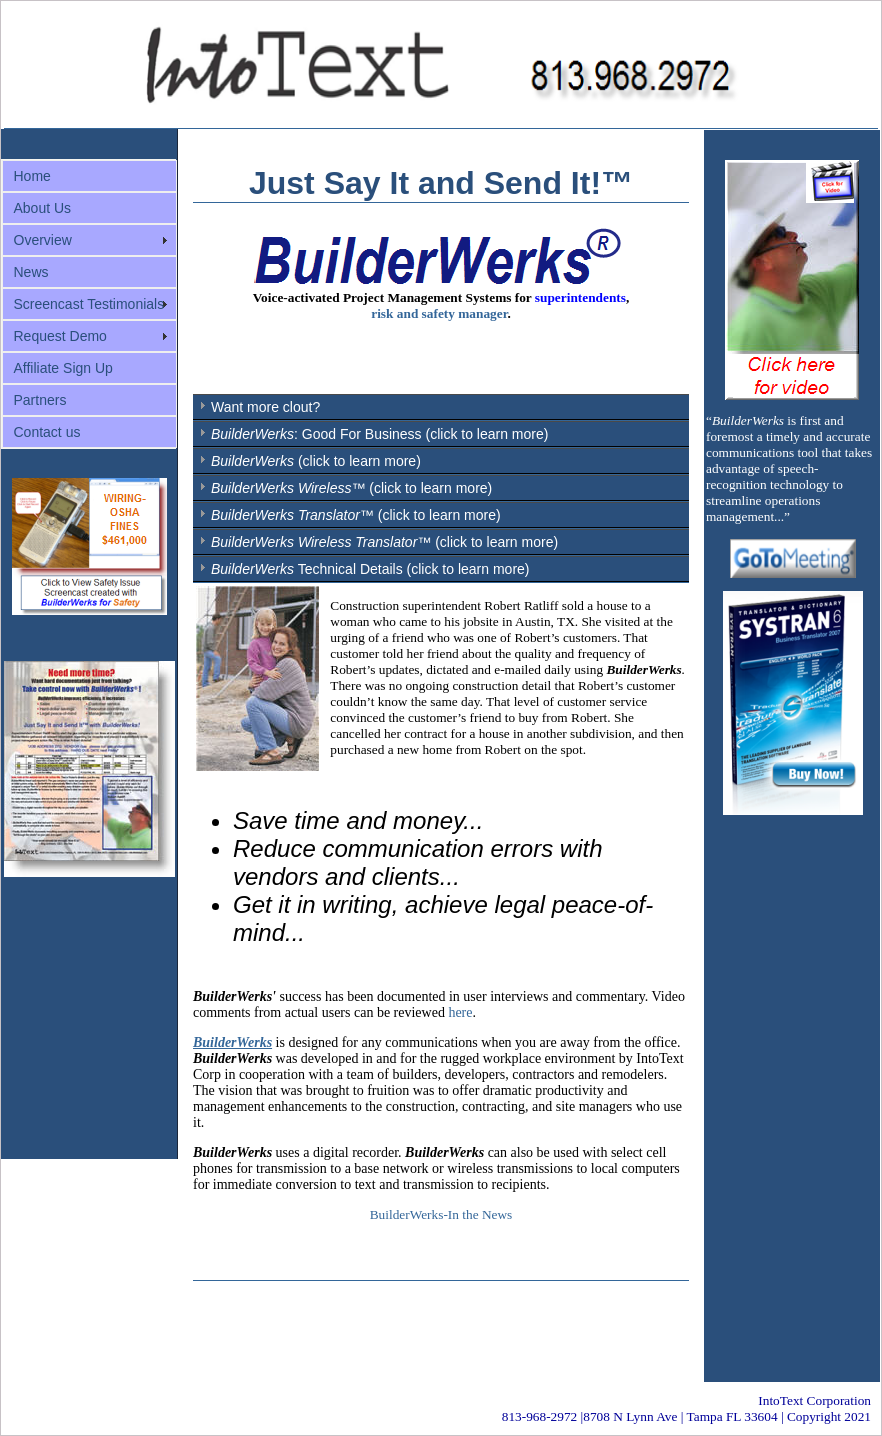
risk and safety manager (439, 313)
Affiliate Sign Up (63, 368)
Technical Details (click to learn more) (370, 569)
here (460, 1012)
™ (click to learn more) (351, 488)
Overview (43, 240)
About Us (43, 208)
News (31, 272)
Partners (40, 400)
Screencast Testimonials (89, 304)
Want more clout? (265, 407)
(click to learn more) (316, 461)
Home (32, 176)
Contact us (47, 432)
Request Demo (60, 336)
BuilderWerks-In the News (441, 1214)
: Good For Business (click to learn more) (379, 434)
